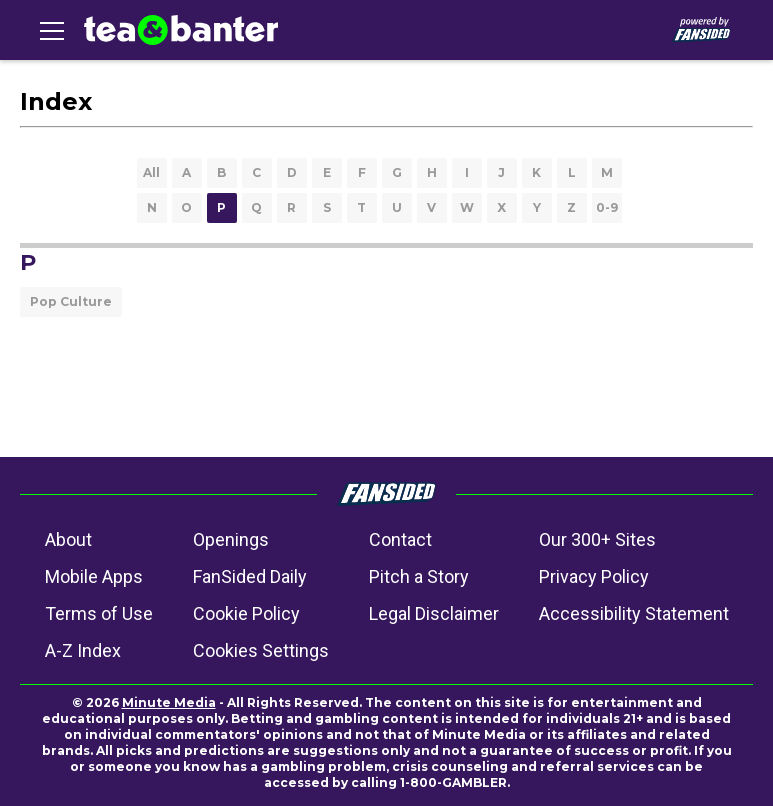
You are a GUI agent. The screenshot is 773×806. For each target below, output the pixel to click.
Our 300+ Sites (597, 539)
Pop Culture (71, 301)
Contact (400, 539)
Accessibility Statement (634, 613)
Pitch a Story (419, 576)
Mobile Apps (94, 576)
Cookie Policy (246, 613)
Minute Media (169, 702)
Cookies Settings (261, 650)
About (68, 539)
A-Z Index (83, 650)
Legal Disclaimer (434, 613)
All (151, 172)
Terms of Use (99, 613)
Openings (231, 539)
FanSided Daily (250, 576)
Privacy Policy (594, 576)
